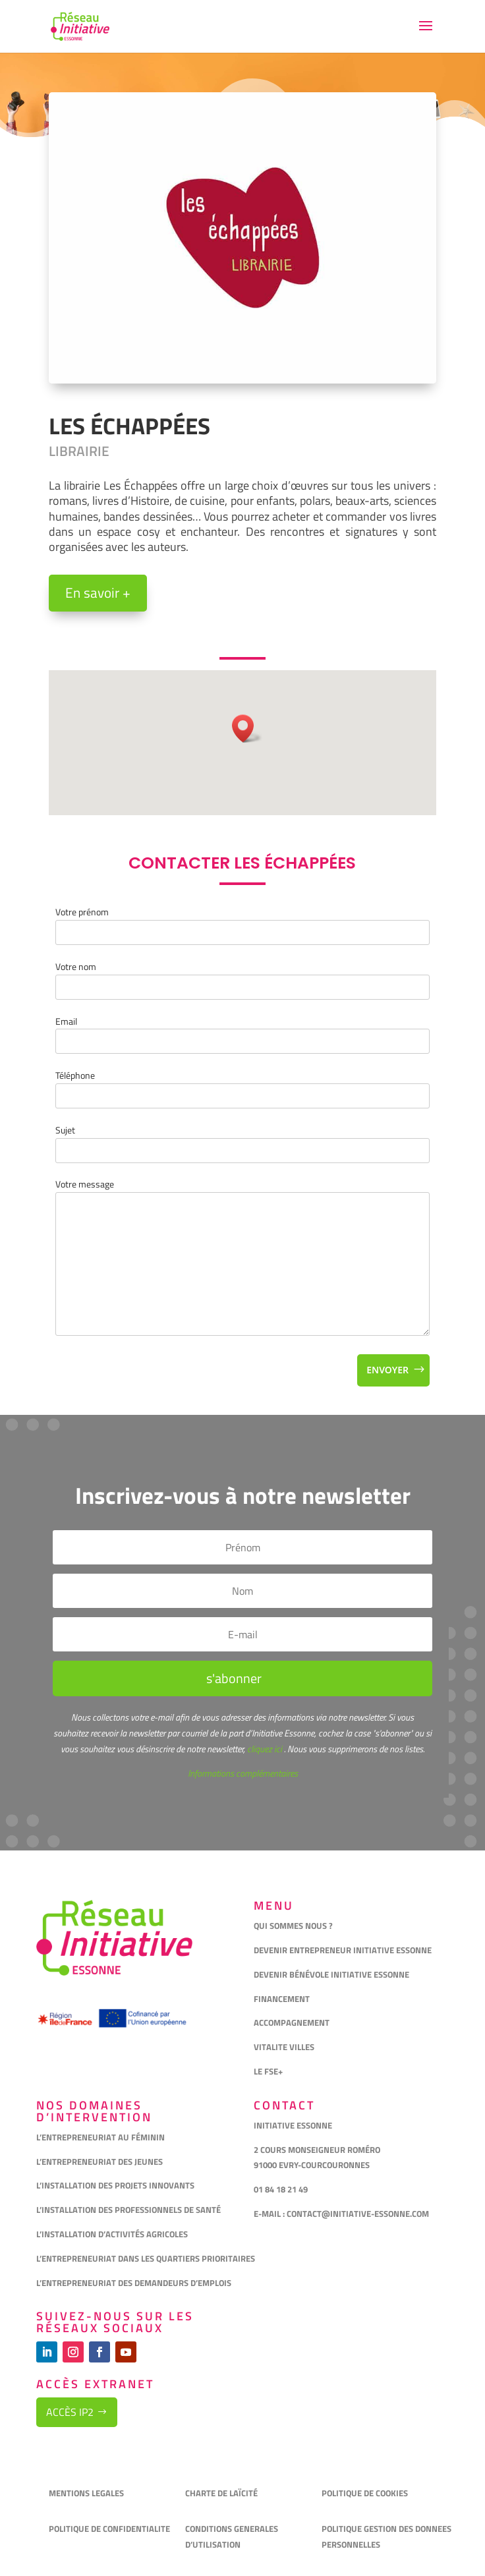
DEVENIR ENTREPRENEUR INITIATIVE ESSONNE (343, 1950)
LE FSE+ (268, 2071)
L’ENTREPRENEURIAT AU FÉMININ (100, 2137)
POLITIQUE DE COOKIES (365, 2493)
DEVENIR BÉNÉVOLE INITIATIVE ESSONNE (331, 1974)
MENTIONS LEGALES (86, 2493)
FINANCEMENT (282, 1998)
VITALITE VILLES (285, 2046)
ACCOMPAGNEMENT (291, 2022)
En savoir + (97, 592)
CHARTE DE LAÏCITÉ (221, 2493)
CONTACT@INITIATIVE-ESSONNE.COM (358, 2213)
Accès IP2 (70, 2412)
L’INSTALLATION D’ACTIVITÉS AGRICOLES (112, 2234)
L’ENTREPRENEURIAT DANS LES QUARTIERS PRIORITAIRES (145, 2258)
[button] (247, 728)
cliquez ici (263, 1749)
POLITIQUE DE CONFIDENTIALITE (110, 2528)
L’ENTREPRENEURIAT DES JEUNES (99, 2161)
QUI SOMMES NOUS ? (293, 1925)
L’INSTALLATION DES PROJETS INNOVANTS (115, 2185)
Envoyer (387, 1369)
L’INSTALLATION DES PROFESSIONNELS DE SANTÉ (128, 2209)
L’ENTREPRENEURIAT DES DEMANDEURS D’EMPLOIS (133, 2282)
